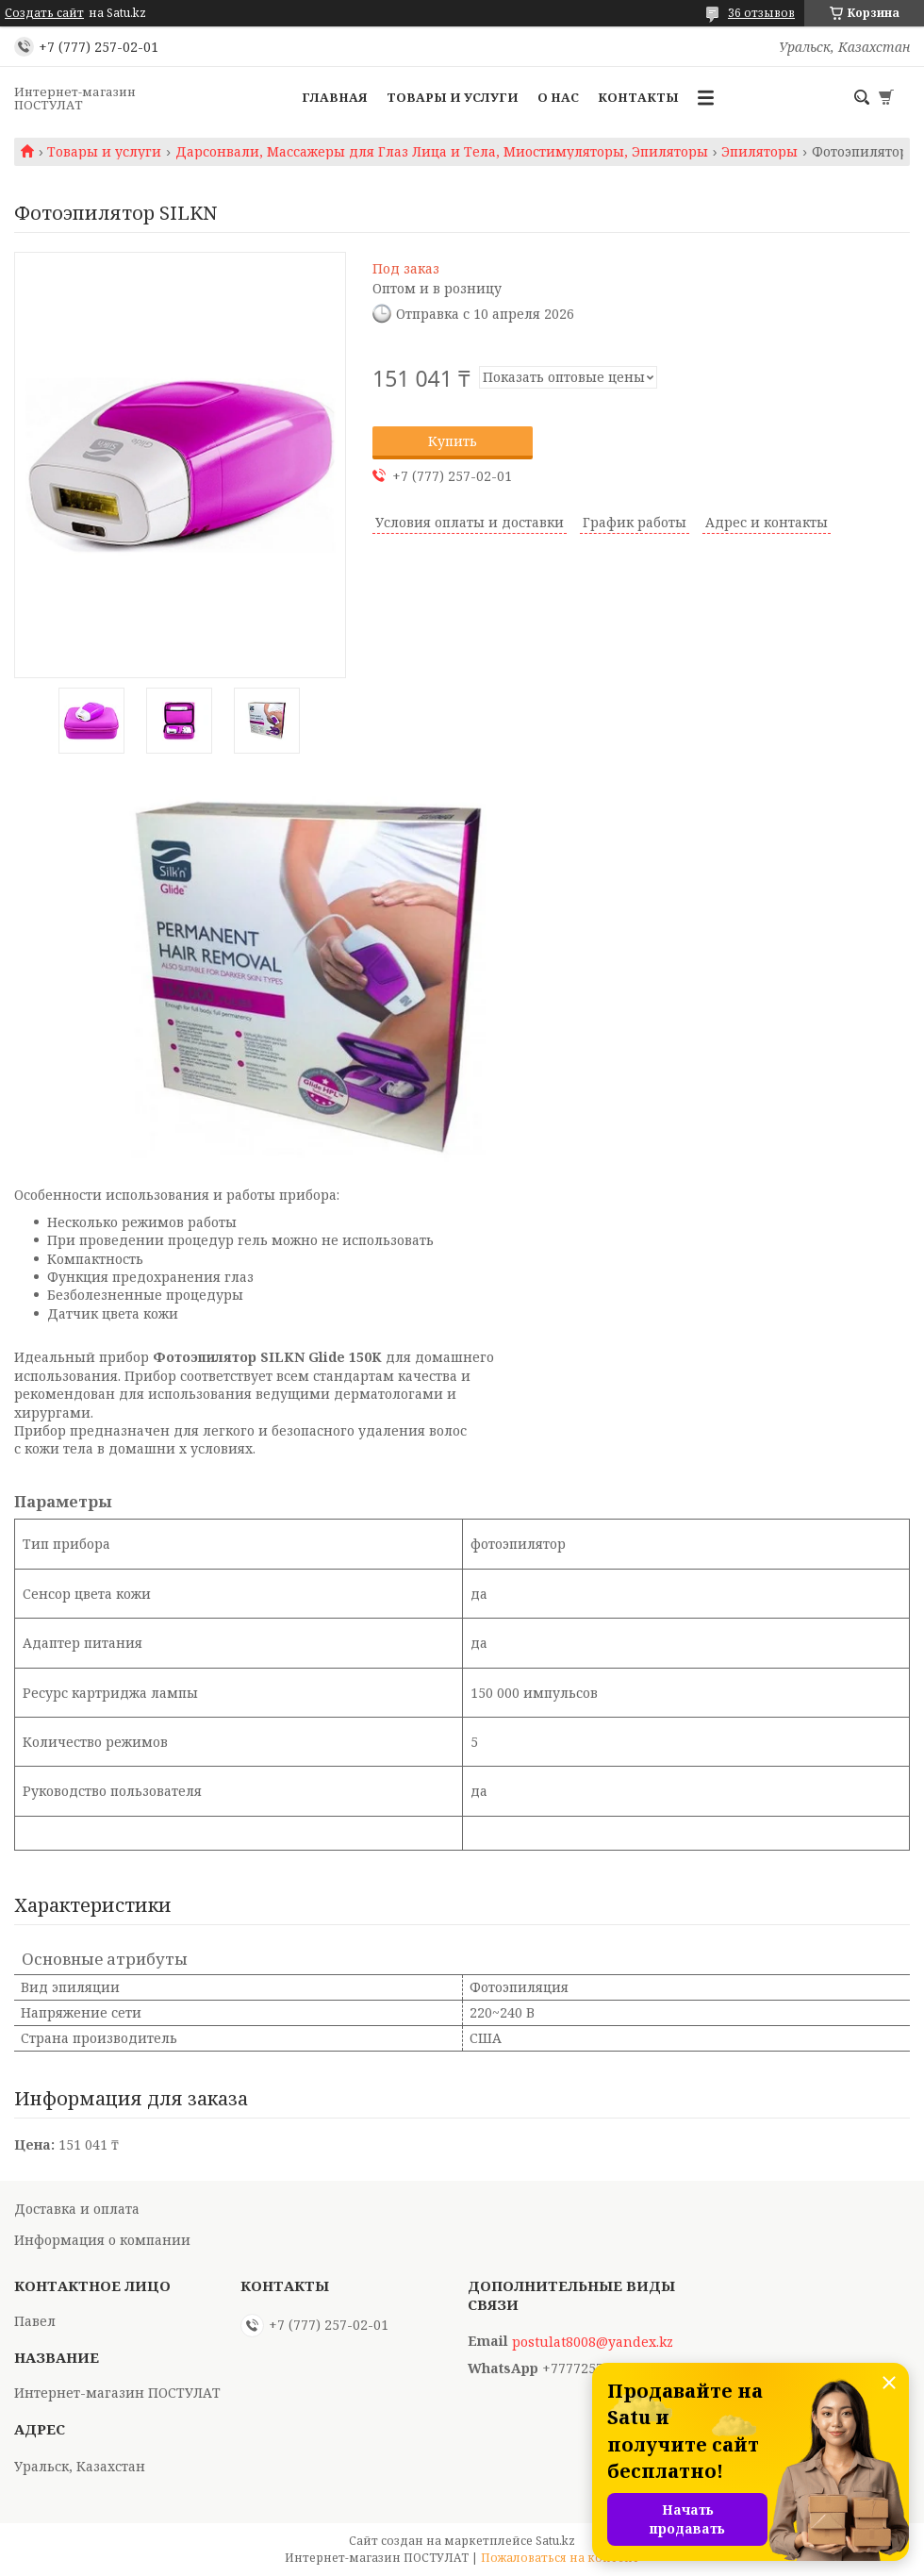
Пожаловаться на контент (560, 2558)
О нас (558, 97)
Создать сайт (44, 13)
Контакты (638, 97)
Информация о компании (102, 2240)
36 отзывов (761, 13)
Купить (452, 441)
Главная (335, 97)
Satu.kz (555, 2541)
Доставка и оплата (77, 2209)
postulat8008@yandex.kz (592, 2342)
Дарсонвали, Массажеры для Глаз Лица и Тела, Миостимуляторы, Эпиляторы (441, 151)
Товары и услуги (453, 97)
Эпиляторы (759, 151)
